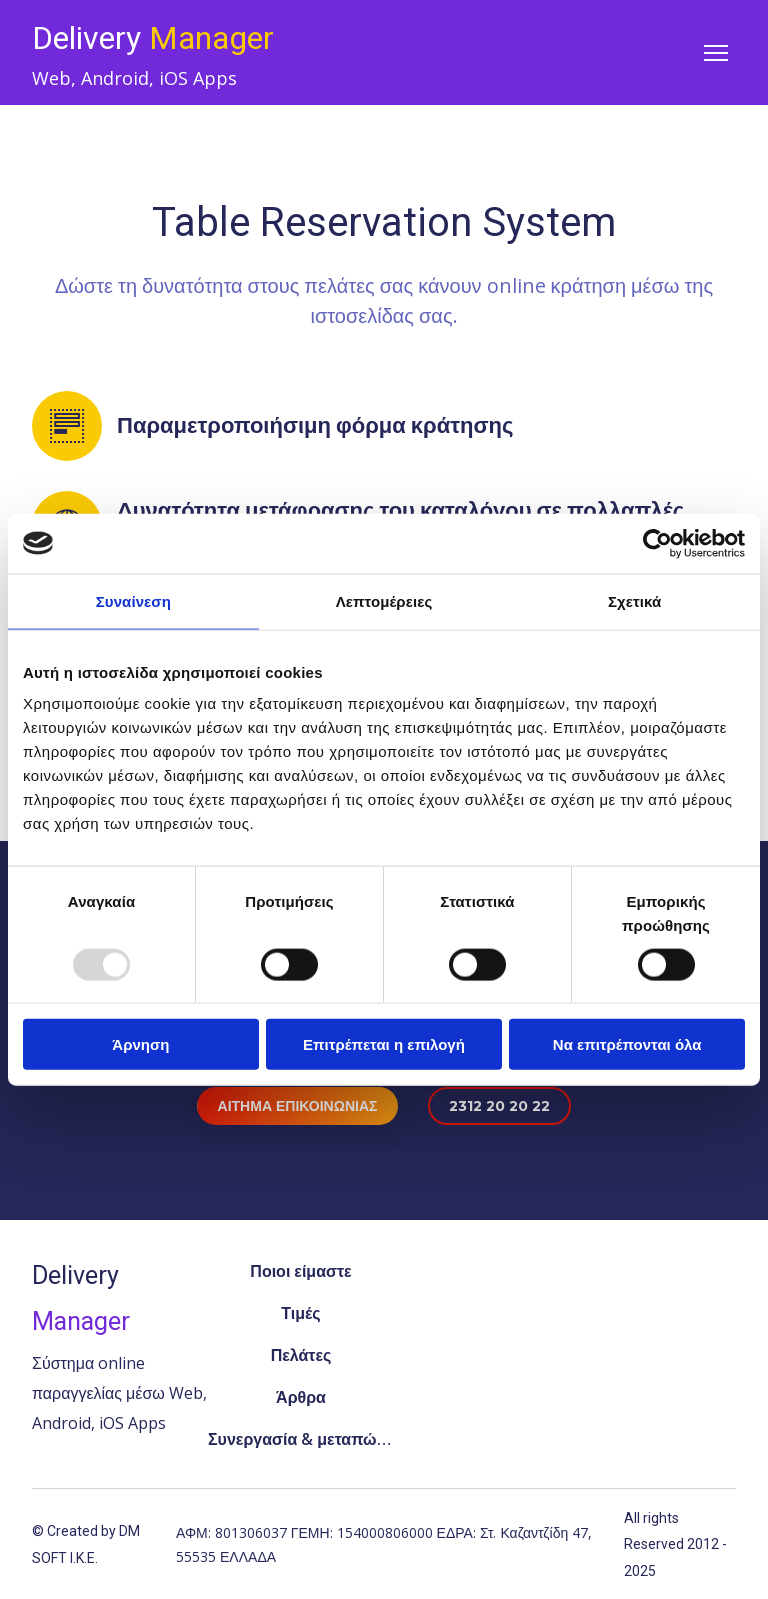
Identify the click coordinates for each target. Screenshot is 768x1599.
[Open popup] (648, 1356)
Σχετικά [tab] (634, 600)
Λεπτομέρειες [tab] (384, 600)
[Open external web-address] (472, 1356)
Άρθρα (301, 1397)
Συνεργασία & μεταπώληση (301, 1439)
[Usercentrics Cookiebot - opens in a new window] (657, 543)
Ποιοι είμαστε (300, 1271)
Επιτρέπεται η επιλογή (384, 1044)
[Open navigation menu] (716, 53)
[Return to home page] (153, 38)
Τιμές (300, 1313)
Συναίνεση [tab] (133, 600)
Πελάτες (301, 1355)
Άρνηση (140, 1044)
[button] (298, 1106)
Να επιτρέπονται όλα (627, 1044)
